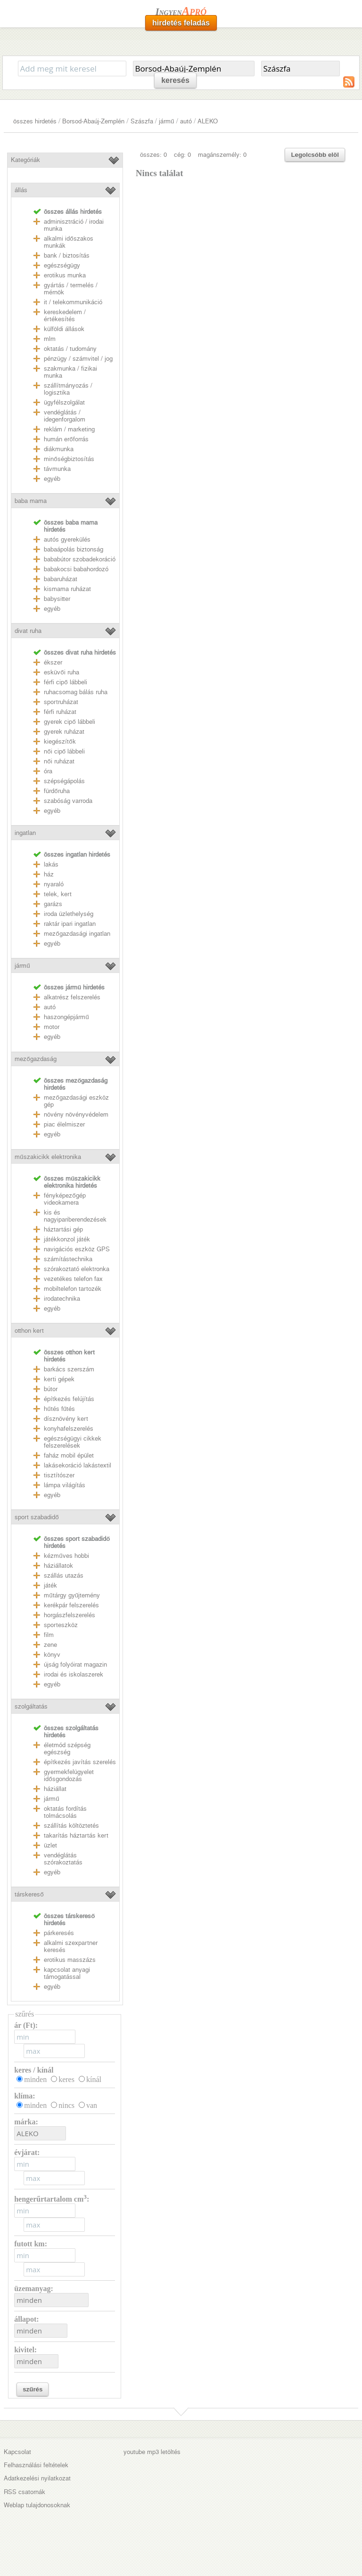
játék (50, 1585)
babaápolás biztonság (73, 549)
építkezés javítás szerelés (80, 1762)
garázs (53, 903)
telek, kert (58, 894)
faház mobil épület (69, 1455)
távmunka (57, 468)
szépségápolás (64, 781)
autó (186, 121)
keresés (175, 80)
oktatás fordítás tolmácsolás (65, 1812)
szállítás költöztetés (71, 1825)
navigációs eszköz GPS (77, 1249)
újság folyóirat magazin (75, 1664)
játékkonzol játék (67, 1239)
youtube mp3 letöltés (152, 2451)
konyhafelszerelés (68, 1428)
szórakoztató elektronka (76, 1268)
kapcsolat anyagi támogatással (67, 1973)
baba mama (31, 500)
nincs (66, 2105)
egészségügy (62, 265)
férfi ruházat (60, 711)
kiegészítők (59, 741)
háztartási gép (63, 1229)
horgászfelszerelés (69, 1615)
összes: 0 (153, 154)
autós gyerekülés (67, 539)
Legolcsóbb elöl (314, 154)
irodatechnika (62, 1298)
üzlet (50, 1845)
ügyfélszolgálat (64, 402)
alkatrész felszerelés (72, 997)
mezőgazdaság (35, 1058)
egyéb (52, 478)
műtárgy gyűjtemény (72, 1595)
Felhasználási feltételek (36, 2465)
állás (21, 190)
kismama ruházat (67, 588)
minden (35, 2079)
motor (51, 1026)
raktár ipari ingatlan (70, 923)
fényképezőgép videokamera (64, 1199)
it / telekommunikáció (73, 302)
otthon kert (29, 1330)
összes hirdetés (35, 121)
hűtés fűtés (59, 1408)
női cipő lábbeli (64, 751)
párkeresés (59, 1932)
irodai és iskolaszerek (73, 1674)
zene (50, 1644)
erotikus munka (65, 275)
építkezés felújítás (69, 1398)
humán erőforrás (66, 439)
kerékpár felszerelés (71, 1605)
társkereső (29, 1894)
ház (49, 874)
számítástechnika (68, 1259)
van (91, 2105)
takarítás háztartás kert (76, 1835)
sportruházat (61, 701)
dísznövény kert (66, 1418)
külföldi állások (64, 328)
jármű (166, 121)
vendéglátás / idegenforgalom (64, 416)
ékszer (53, 662)
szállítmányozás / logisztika (68, 389)
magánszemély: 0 (222, 154)
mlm (50, 338)
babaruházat (60, 579)
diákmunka (59, 449)
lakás (51, 864)
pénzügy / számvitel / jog (78, 358)
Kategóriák (25, 159)
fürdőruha (56, 790)
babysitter (57, 598)
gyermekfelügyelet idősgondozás (69, 1775)
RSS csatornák (24, 2491)
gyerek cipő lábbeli (69, 721)
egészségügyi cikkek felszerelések (72, 1442)
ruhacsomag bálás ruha (75, 692)
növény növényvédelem (76, 1114)
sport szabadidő (36, 1517)
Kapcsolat (17, 2451)
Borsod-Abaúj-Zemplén (93, 121)
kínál (93, 2079)
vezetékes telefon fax (73, 1278)
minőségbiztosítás (69, 458)
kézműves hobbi (66, 1555)
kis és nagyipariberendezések (75, 1216)
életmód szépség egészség (67, 1749)
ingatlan (25, 832)
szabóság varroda (68, 800)
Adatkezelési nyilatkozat (37, 2478)
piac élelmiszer (64, 1124)
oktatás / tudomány (70, 348)
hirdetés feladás (181, 23)
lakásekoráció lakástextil (77, 1465)
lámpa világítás (64, 1485)
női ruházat (59, 761)
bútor (51, 1389)
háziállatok (58, 1565)
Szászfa (142, 121)
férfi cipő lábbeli (65, 682)
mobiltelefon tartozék (72, 1288)
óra (48, 771)
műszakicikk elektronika (48, 1156)
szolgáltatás (31, 1706)
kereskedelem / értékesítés (65, 315)
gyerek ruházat (64, 731)
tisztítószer (59, 1475)
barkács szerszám (69, 1369)
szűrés (32, 2389)
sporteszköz (61, 1624)
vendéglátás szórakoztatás (63, 1859)
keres (66, 2079)
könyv (52, 1654)
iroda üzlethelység (68, 913)
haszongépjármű (66, 1017)
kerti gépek (59, 1379)
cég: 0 (182, 154)
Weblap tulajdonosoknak (37, 2505)
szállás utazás (63, 1575)
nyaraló (54, 884)
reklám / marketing (69, 429)
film (49, 1634)
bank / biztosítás (67, 255)
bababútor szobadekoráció (79, 559)
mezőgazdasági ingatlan (77, 933)
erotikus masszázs (70, 1959)
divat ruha (28, 630)
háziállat (55, 1788)
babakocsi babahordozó (76, 569)
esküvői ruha (61, 672)
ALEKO (207, 121)
